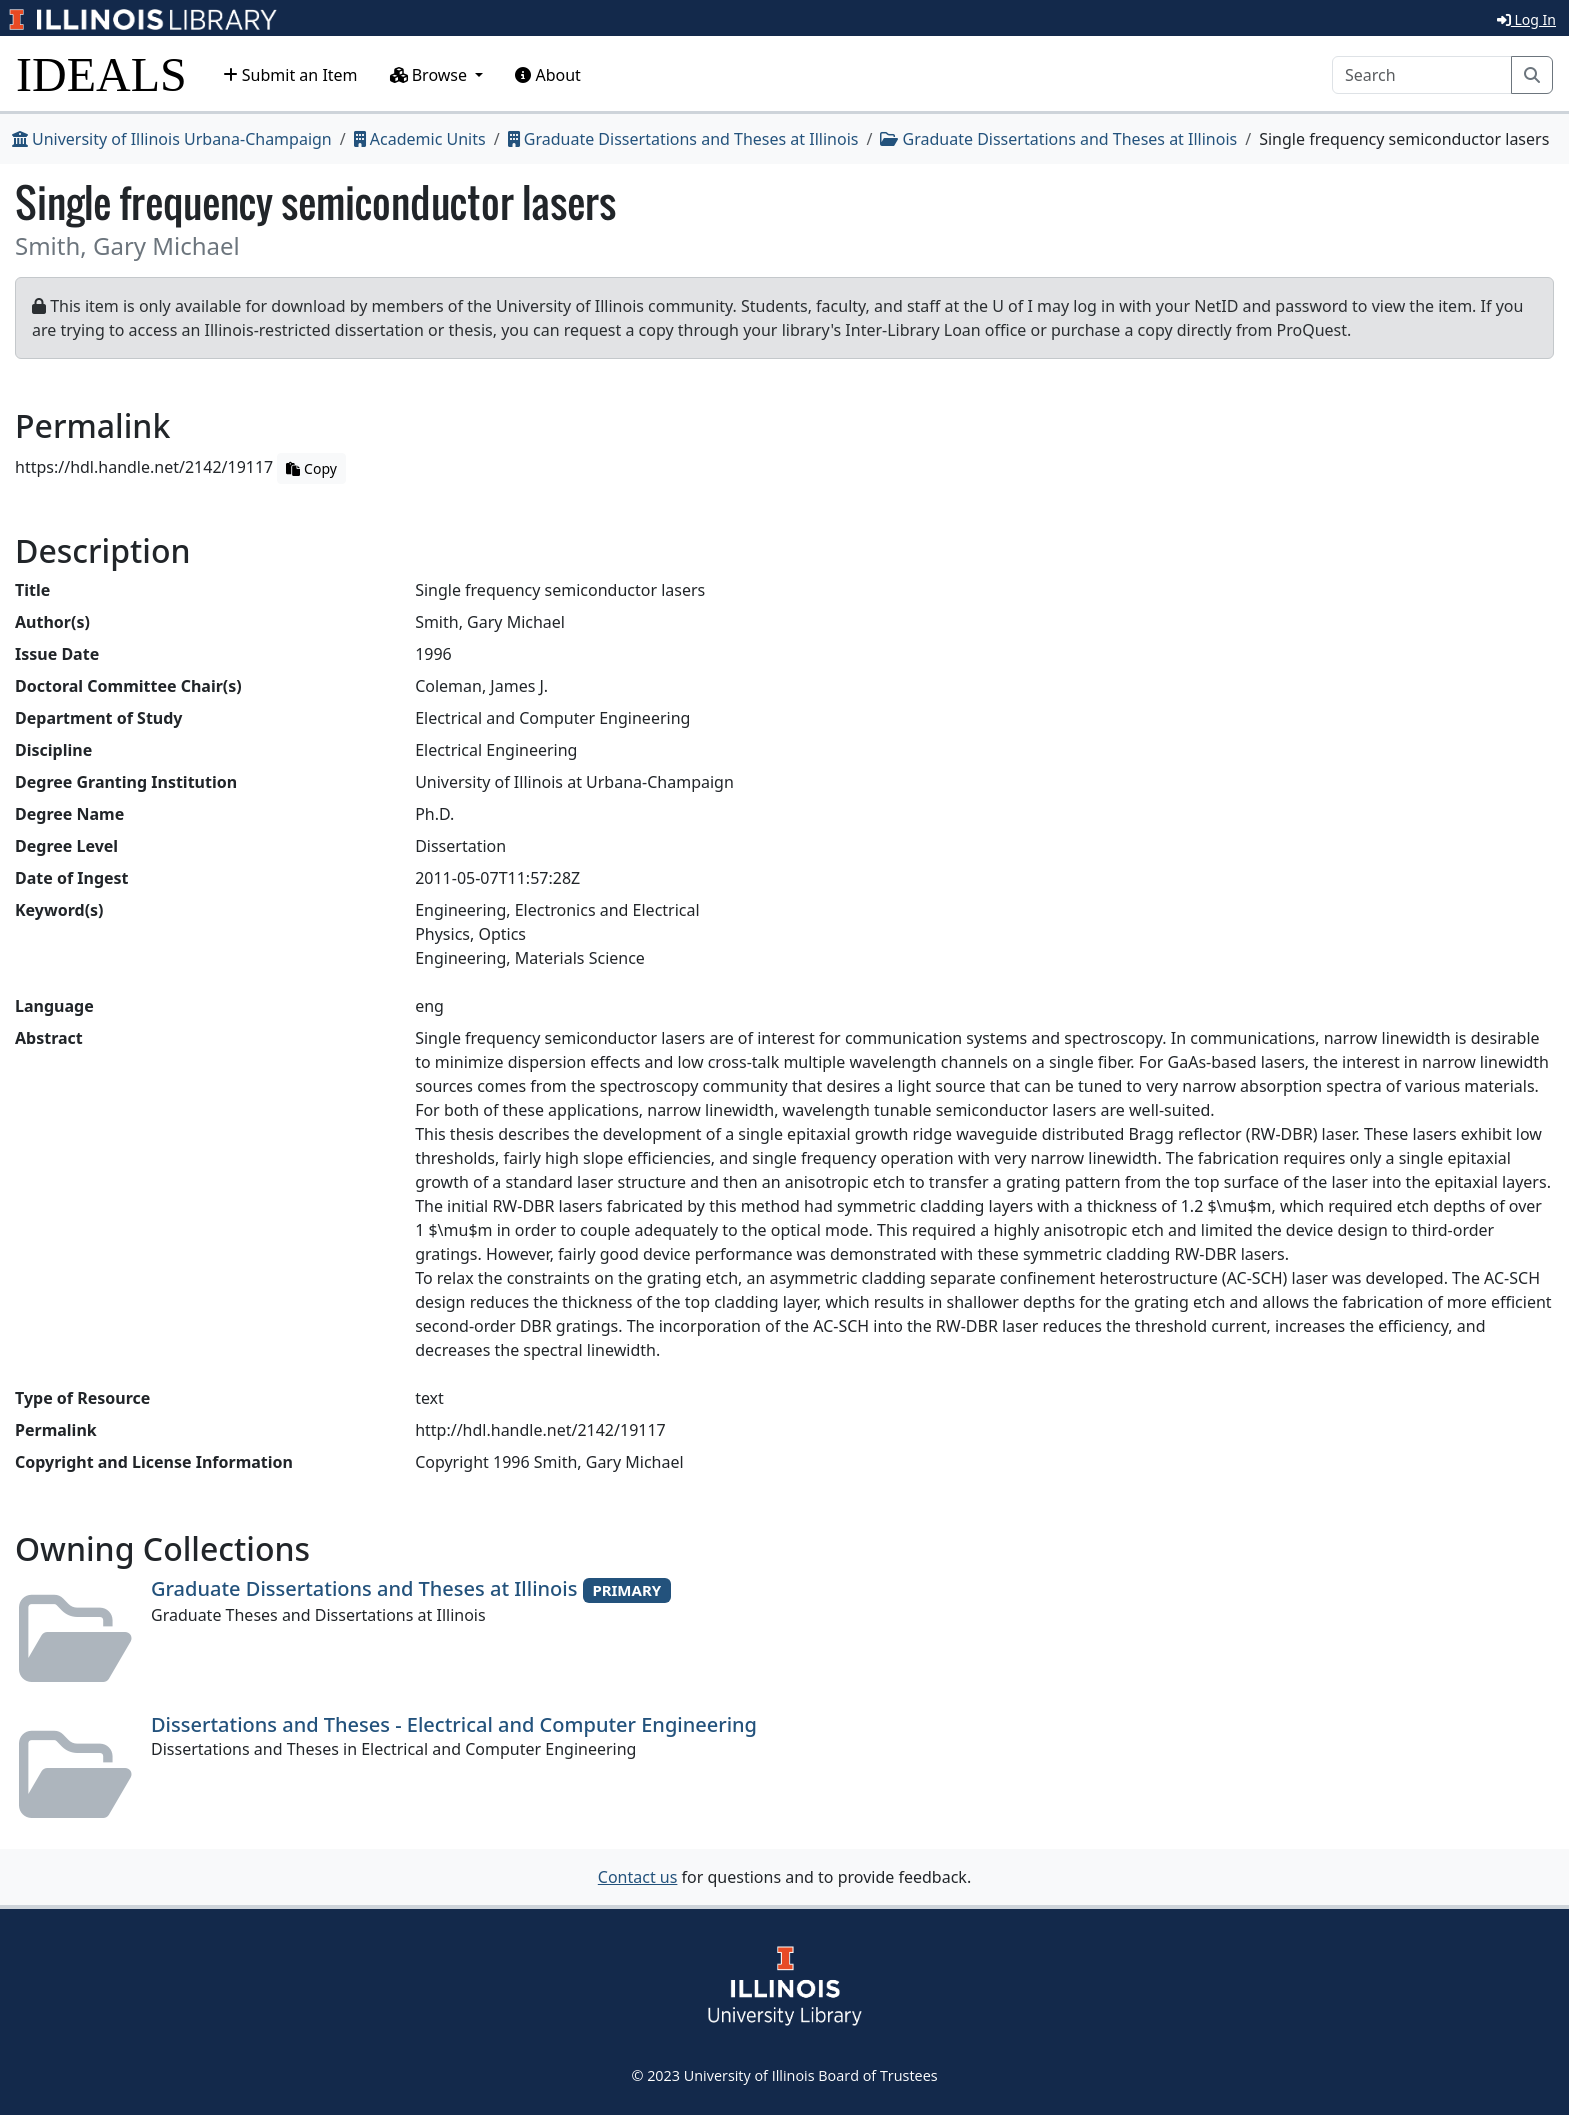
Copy (311, 468)
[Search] (1422, 75)
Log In (1526, 19)
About (548, 75)
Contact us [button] (638, 1877)
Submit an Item (290, 75)
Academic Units (420, 139)
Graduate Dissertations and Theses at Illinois (683, 139)
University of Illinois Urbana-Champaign (172, 139)
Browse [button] (431, 75)
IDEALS (101, 74)
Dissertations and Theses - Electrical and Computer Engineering (454, 1724)
